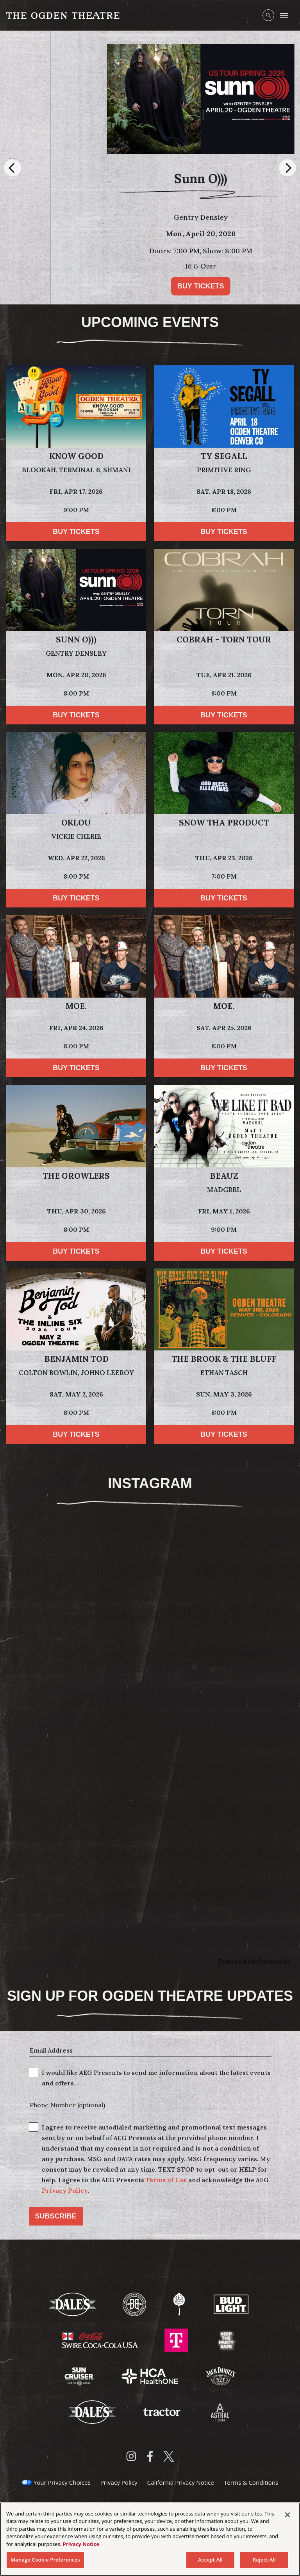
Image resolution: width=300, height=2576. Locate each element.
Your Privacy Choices (62, 2482)
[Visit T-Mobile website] (177, 2339)
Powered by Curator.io (254, 1961)
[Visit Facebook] (150, 2456)
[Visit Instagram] (131, 2456)
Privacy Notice (81, 2544)
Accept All (210, 2559)
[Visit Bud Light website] (231, 2303)
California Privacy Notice (180, 2482)
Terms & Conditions (251, 2482)
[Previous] (12, 167)
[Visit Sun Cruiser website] (80, 2375)
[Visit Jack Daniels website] (221, 2375)
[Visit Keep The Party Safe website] (226, 2339)
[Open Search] (268, 15)
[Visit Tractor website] (162, 2411)
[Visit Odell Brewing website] (180, 2303)
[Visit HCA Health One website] (150, 2375)
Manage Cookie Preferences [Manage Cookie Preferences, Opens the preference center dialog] (45, 2559)
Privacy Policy (65, 2190)
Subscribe (56, 2216)
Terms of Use (166, 2180)
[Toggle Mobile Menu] (284, 15)
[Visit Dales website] (93, 2411)
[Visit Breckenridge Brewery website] (135, 2303)
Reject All (264, 2559)
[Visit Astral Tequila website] (219, 2411)
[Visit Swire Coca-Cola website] (101, 2339)
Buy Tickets (113, 286)
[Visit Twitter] (168, 2456)
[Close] (287, 2514)
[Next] (287, 167)
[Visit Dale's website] (73, 2303)
